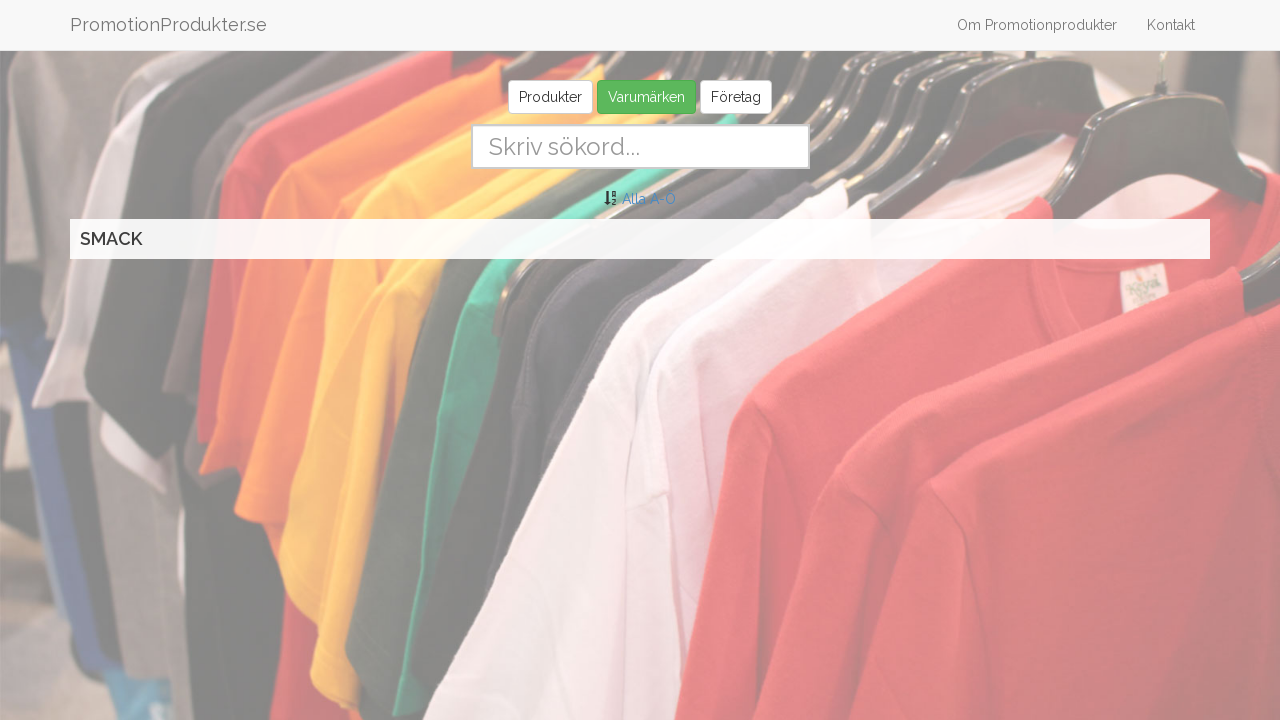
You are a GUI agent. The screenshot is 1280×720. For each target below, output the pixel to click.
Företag (736, 97)
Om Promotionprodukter (1037, 25)
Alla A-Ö (649, 199)
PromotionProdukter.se (168, 24)
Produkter (550, 97)
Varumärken (646, 97)
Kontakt (1171, 25)
